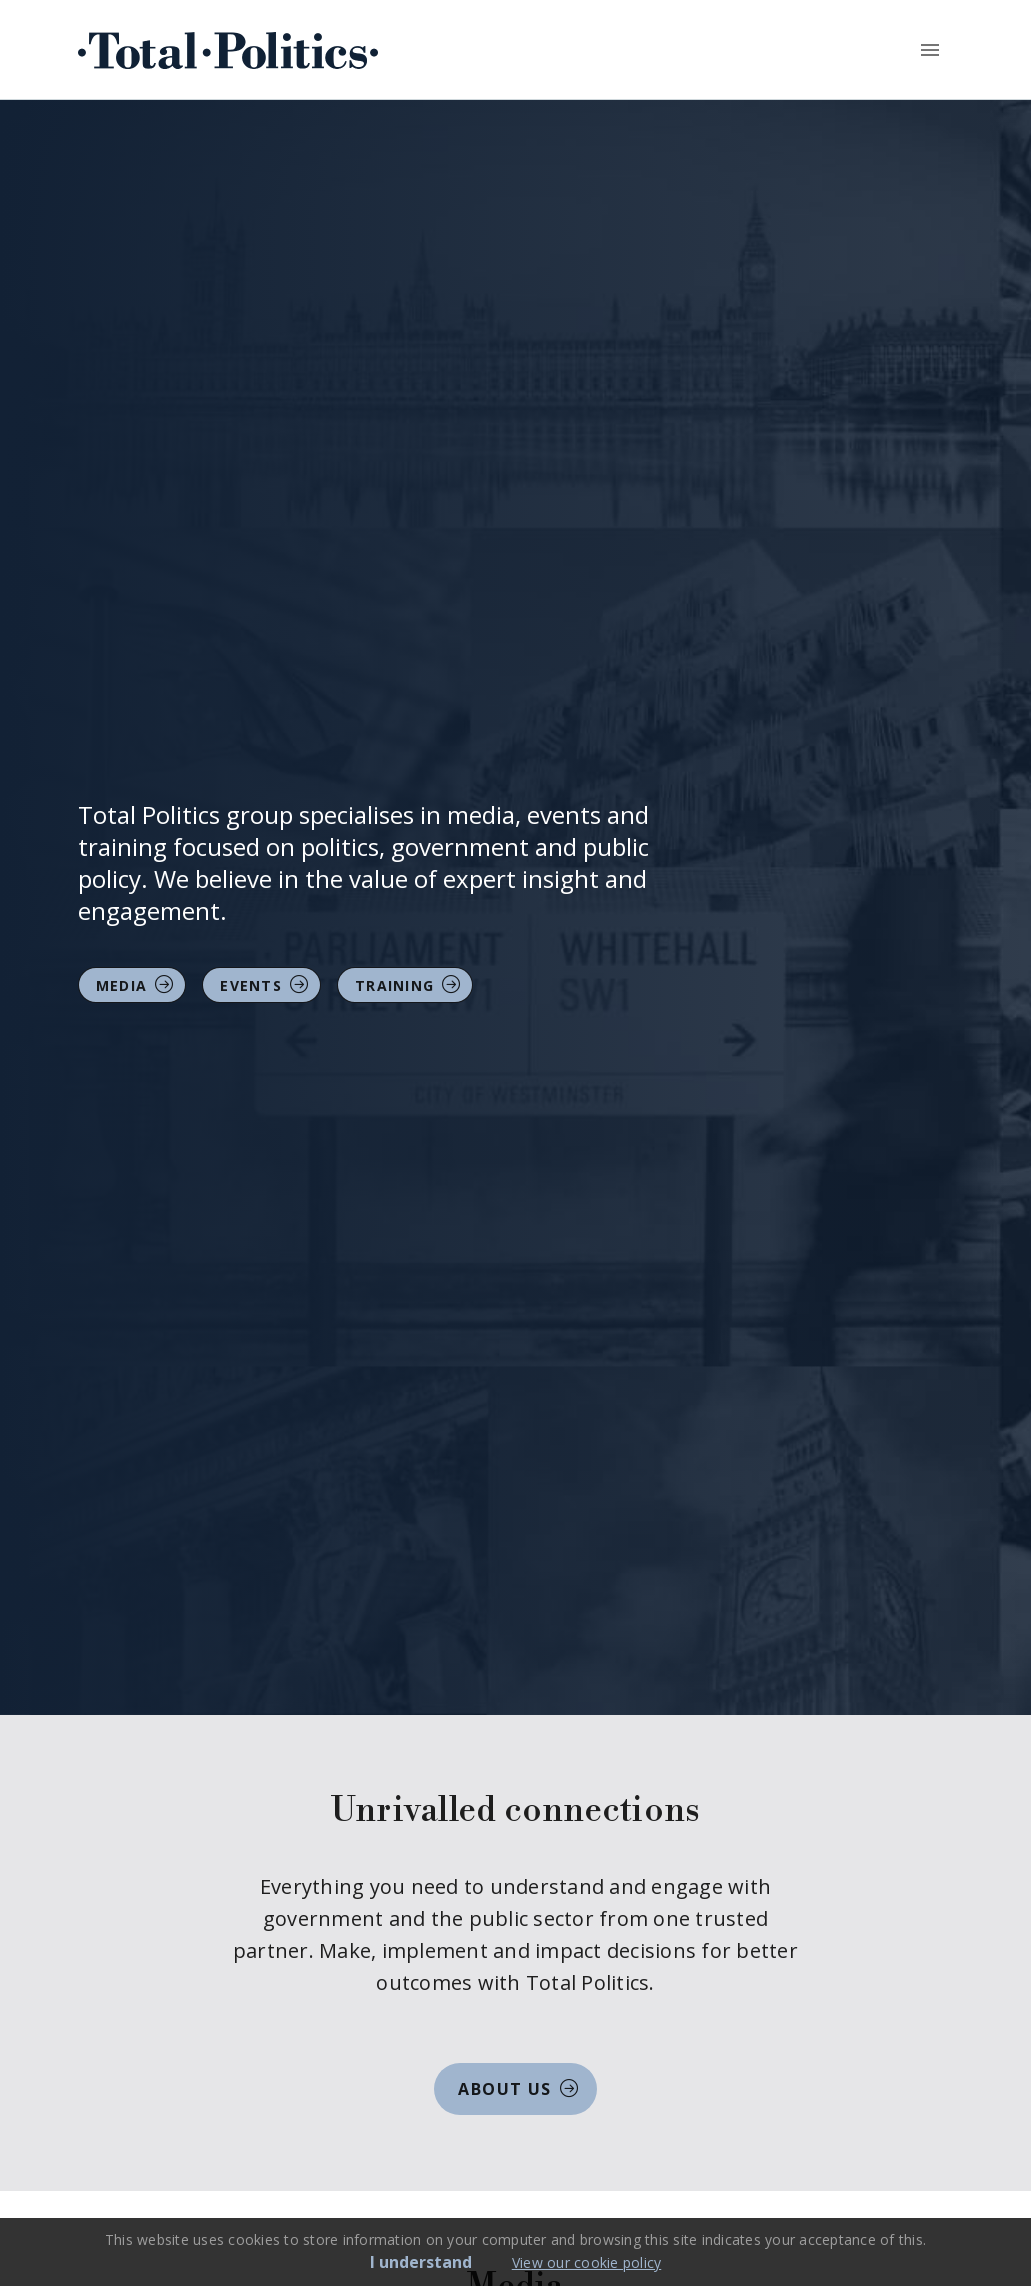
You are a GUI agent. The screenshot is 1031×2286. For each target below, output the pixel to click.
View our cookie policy (587, 2262)
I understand (421, 2262)
